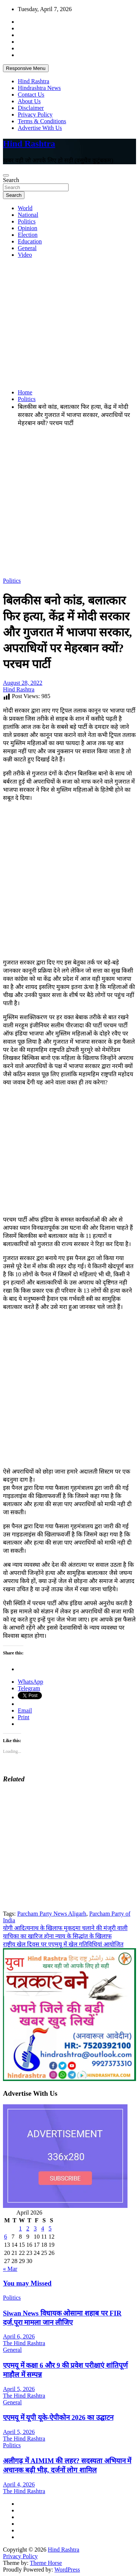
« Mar (10, 2269)
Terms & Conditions (42, 121)
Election (27, 235)
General (27, 248)
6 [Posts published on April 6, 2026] (5, 2236)
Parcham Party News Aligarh (51, 1913)
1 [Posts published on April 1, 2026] (20, 2228)
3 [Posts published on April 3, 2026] (35, 2228)
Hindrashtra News (39, 88)
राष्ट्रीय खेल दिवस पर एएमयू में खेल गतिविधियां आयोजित (63, 1944)
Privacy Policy (35, 114)
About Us (29, 101)
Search (11, 180)
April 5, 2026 (19, 2389)
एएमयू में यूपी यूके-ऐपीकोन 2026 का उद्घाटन (58, 2417)
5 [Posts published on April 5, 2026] (50, 2228)
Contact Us (31, 94)
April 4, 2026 (19, 2484)
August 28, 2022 (22, 683)
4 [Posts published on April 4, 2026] (42, 2228)
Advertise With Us (40, 128)
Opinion (27, 228)
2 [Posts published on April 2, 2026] (27, 2228)
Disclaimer (31, 108)
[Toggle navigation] (6, 175)
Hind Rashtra (33, 81)
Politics (27, 221)
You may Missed (27, 2283)
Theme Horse (46, 2563)
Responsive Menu (26, 68)
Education (30, 241)
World (25, 208)
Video (25, 255)
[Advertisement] (69, 323)
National (28, 215)
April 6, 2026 (19, 2336)
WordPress (67, 2569)
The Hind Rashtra (24, 2343)
